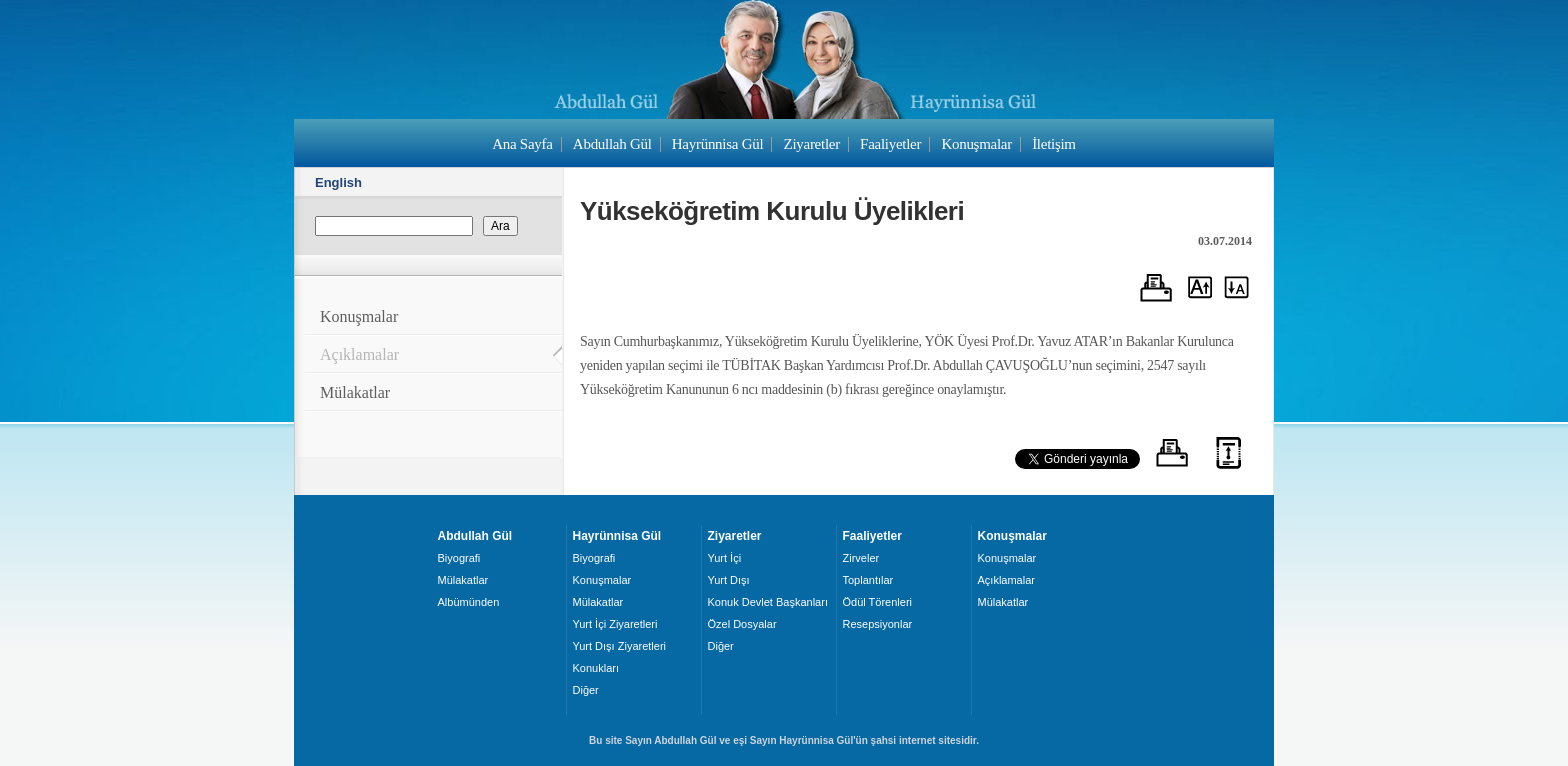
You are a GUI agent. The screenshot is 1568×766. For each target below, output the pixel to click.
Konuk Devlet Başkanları (768, 602)
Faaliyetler (890, 144)
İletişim (1054, 144)
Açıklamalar (359, 354)
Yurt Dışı (729, 580)
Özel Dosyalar (742, 624)
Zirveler (861, 558)
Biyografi (459, 558)
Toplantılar (868, 580)
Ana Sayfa (522, 144)
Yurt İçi (725, 558)
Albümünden (469, 602)
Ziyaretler (812, 144)
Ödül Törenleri (878, 602)
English (338, 182)
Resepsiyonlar (878, 624)
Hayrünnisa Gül (717, 144)
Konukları (596, 668)
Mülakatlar (355, 392)
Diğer (586, 690)
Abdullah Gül (612, 144)
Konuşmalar (976, 144)
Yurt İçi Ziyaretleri (615, 624)
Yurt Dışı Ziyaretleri (620, 646)
